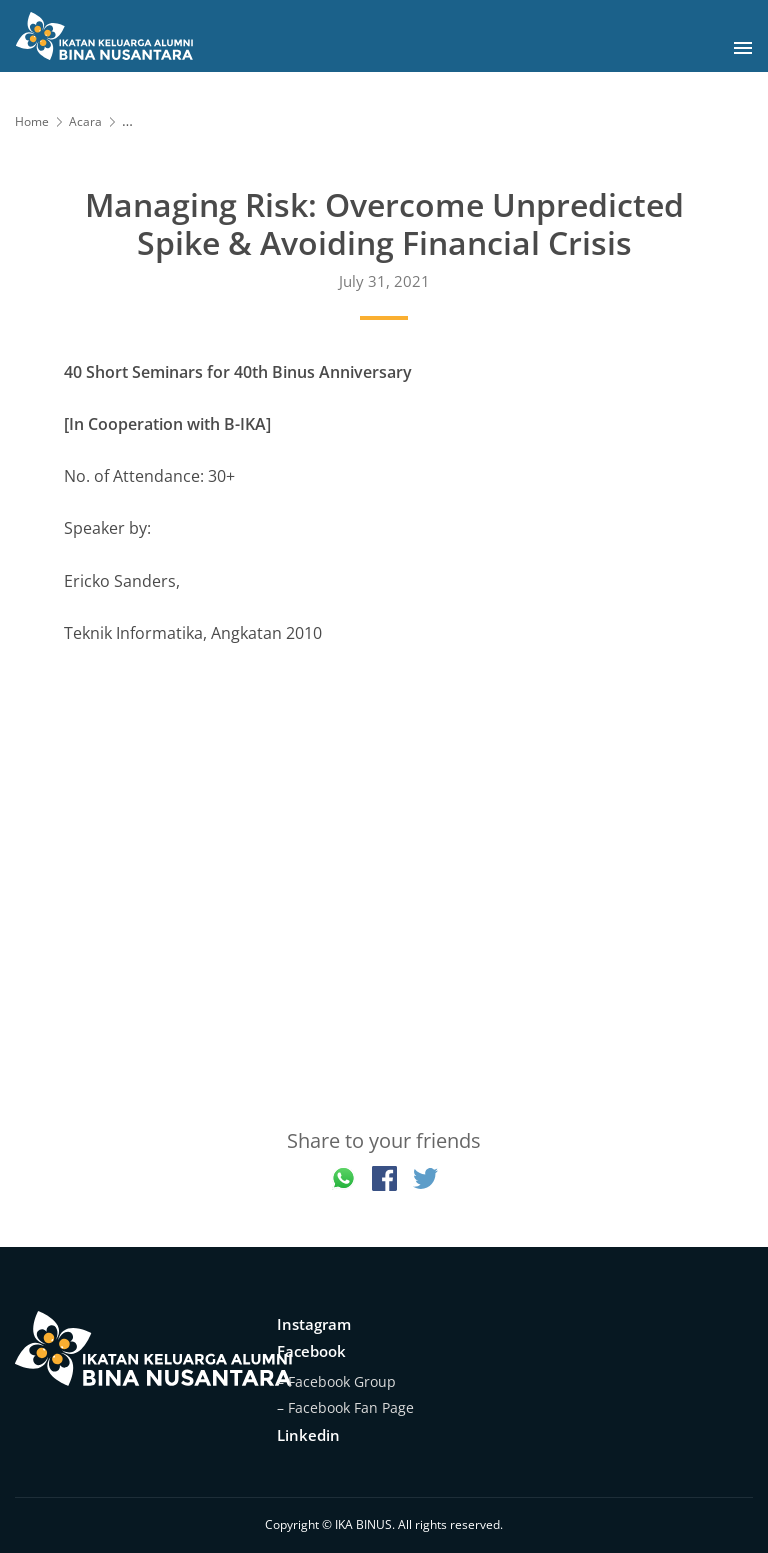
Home (32, 121)
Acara (85, 121)
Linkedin (308, 1435)
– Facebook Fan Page (345, 1407)
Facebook (311, 1351)
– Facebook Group (336, 1381)
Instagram (314, 1324)
